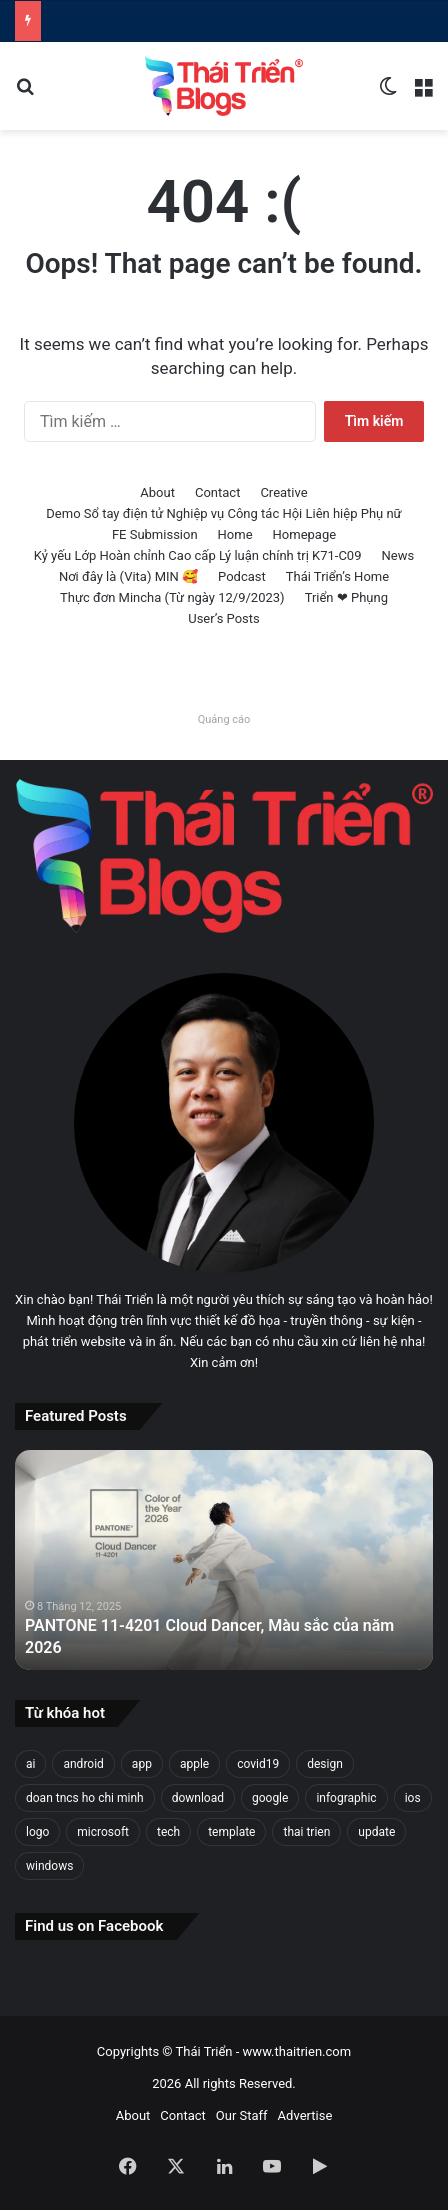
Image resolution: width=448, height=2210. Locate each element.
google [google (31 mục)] (270, 1798)
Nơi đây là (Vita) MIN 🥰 (128, 576)
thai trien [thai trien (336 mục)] (306, 1832)
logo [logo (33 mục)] (37, 1832)
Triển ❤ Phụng (346, 597)
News (397, 555)
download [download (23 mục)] (198, 1798)
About (157, 492)
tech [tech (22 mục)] (168, 1832)
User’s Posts (224, 618)
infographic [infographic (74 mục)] (346, 1798)
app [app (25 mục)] (142, 1764)
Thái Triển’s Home (337, 576)
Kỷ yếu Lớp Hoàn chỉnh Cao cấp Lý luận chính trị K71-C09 (198, 555)
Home (235, 534)
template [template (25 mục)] (231, 1832)
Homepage (305, 534)
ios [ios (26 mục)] (413, 1798)
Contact (217, 492)
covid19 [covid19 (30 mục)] (258, 1764)
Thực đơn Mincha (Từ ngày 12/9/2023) (172, 597)
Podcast (242, 576)
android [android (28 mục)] (83, 1764)
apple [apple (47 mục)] (194, 1764)
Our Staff (242, 2115)
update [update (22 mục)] (376, 1832)
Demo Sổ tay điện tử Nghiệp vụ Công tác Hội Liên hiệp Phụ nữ (223, 513)
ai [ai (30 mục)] (30, 1764)
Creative (283, 492)
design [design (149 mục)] (325, 1764)
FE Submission (155, 534)
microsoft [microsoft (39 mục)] (103, 1832)
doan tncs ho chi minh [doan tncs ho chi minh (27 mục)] (85, 1798)
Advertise (305, 2115)
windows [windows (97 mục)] (49, 1866)
